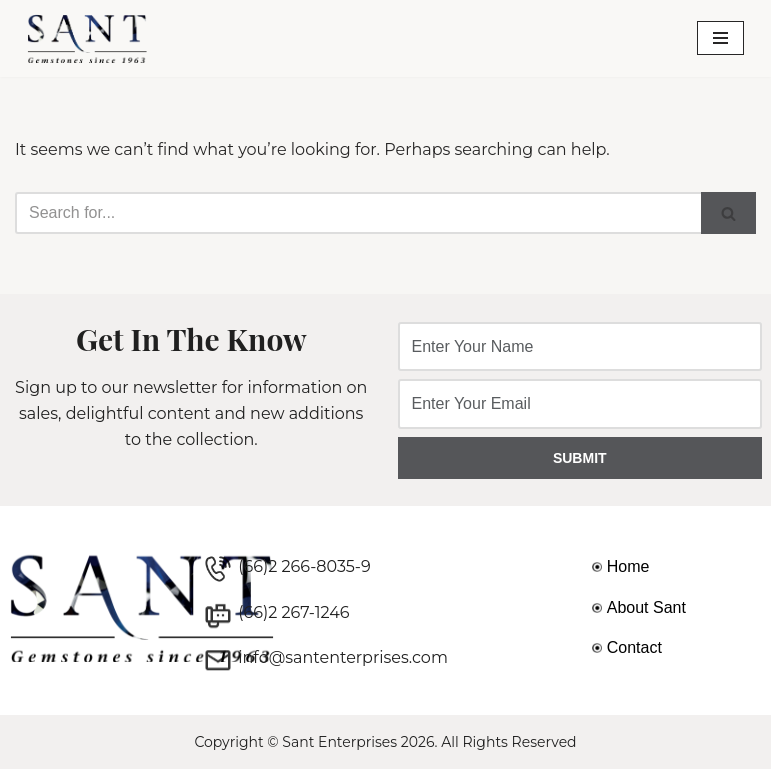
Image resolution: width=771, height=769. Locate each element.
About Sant (646, 607)
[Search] (358, 213)
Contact (634, 647)
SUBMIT (580, 458)
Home (628, 566)
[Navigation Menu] (720, 38)
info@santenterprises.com (343, 657)
